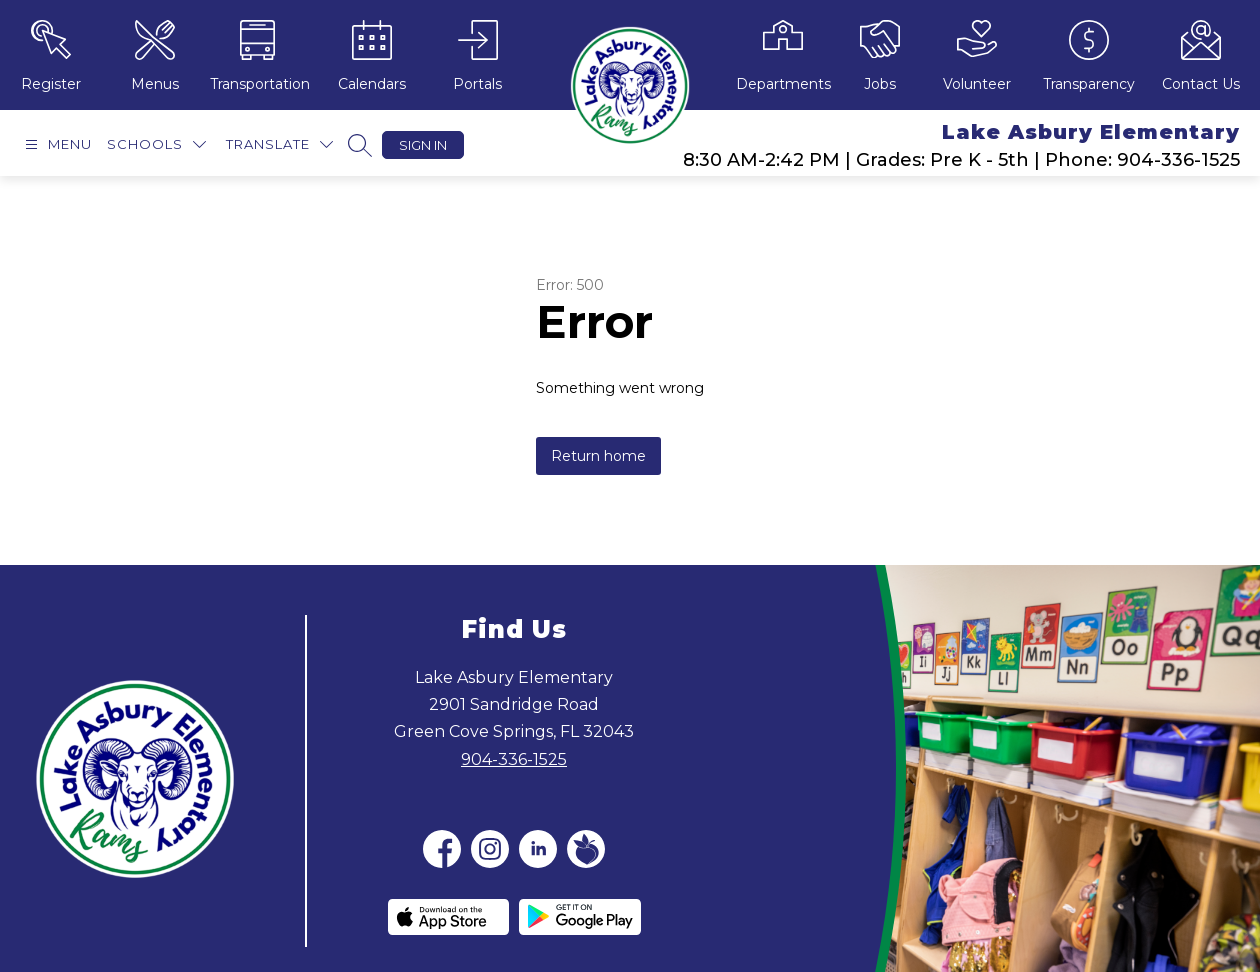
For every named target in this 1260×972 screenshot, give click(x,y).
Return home (598, 456)
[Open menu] (56, 144)
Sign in (423, 145)
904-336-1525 (514, 759)
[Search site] (360, 145)
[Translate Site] (279, 144)
